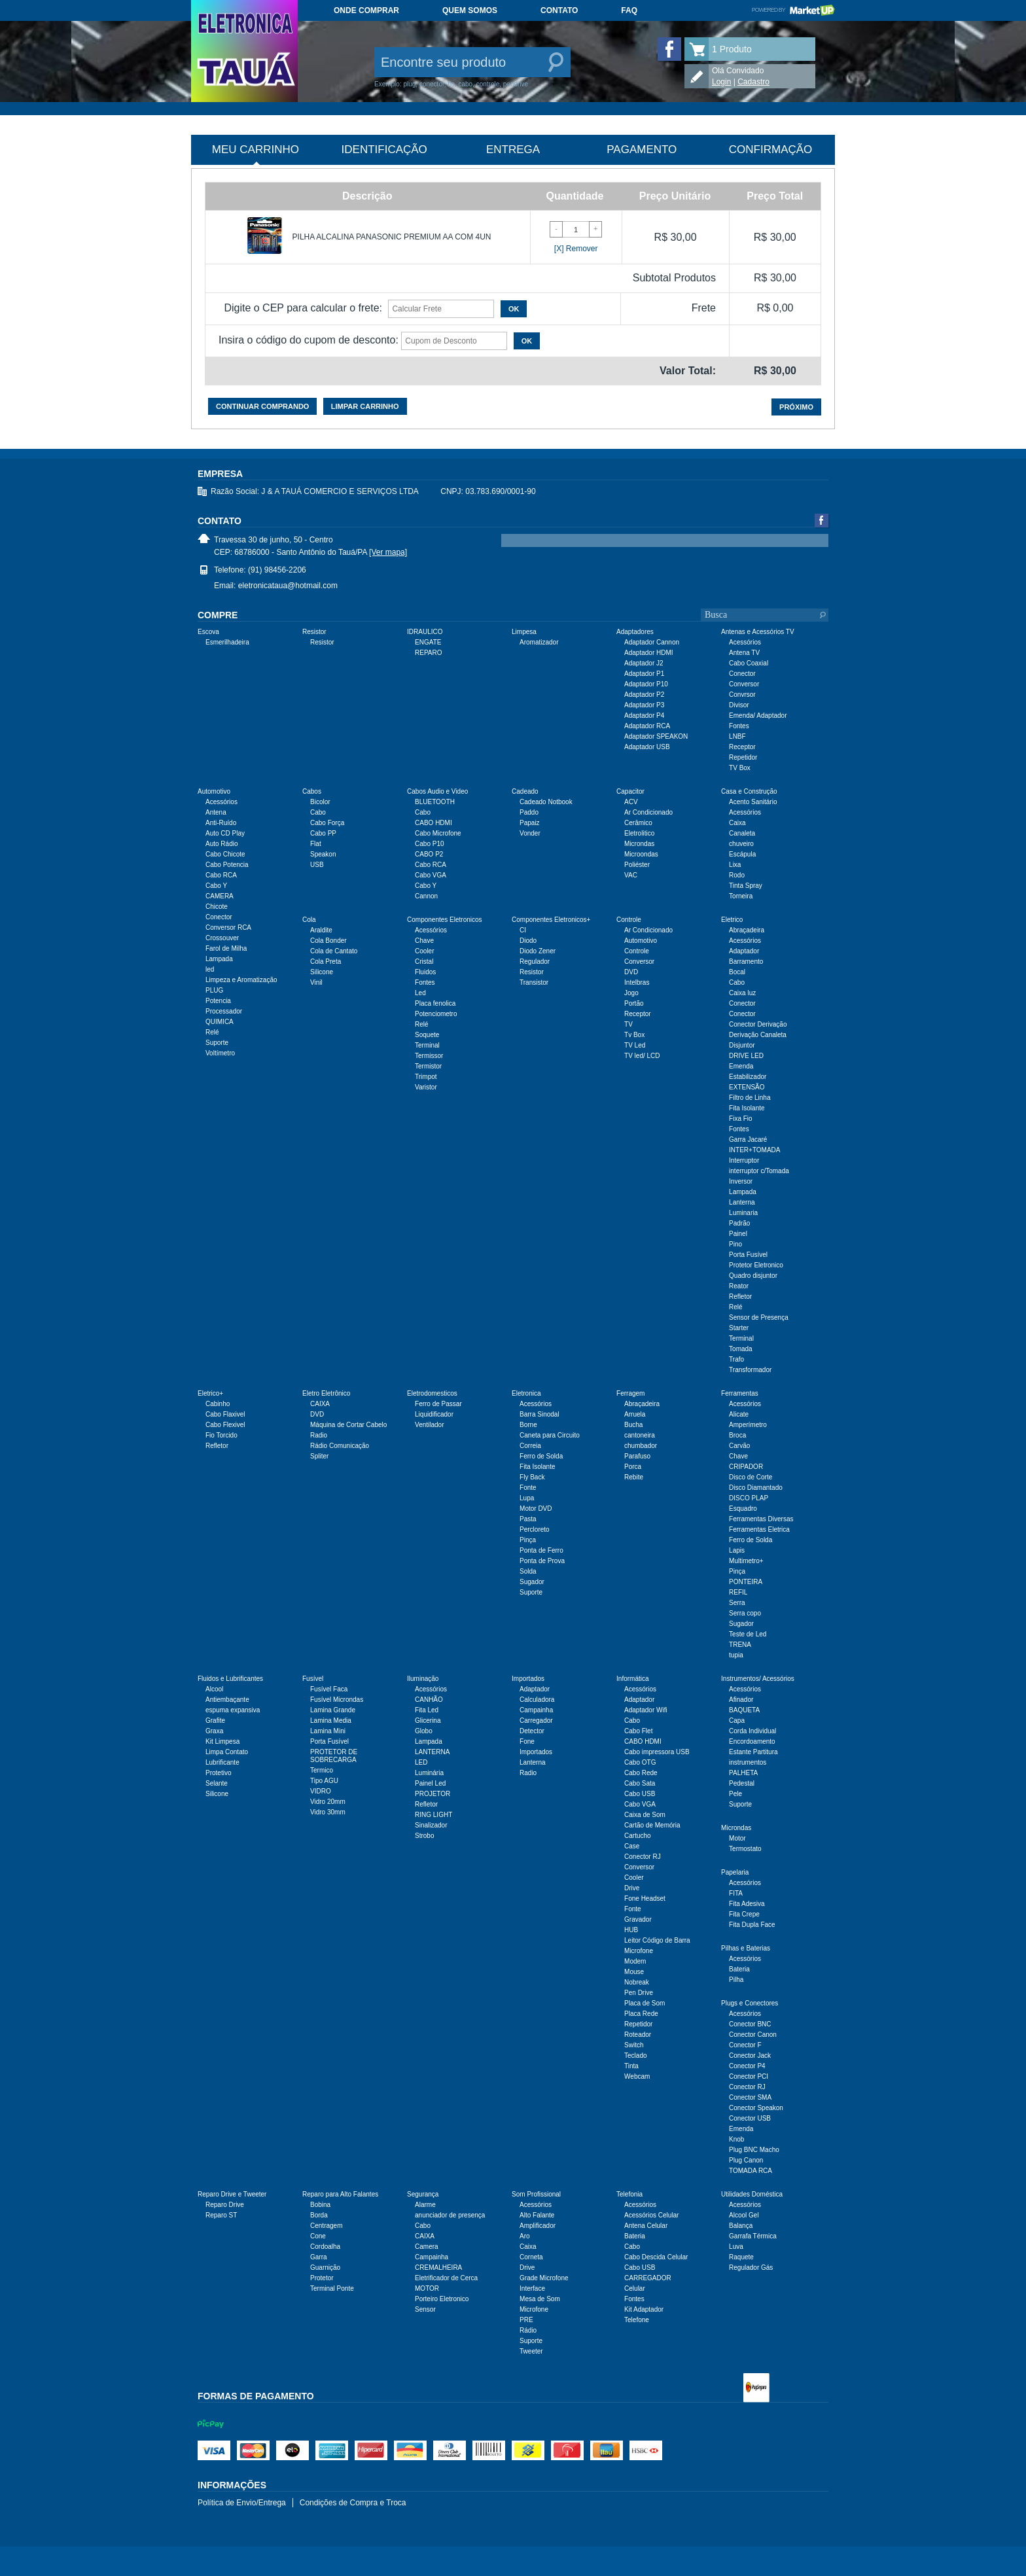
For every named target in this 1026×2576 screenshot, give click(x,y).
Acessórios (745, 642)
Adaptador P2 (644, 694)
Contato (559, 10)
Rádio (528, 2330)
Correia (530, 1445)
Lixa (735, 864)
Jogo (631, 993)
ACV (631, 801)
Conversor (744, 684)
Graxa (214, 1731)
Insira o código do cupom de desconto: (308, 339)
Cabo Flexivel (225, 1424)
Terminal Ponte (332, 2288)
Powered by (793, 10)
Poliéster (637, 864)
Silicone (321, 972)
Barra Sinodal (539, 1414)
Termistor (428, 1066)
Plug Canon (746, 2160)
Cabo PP (323, 833)
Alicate (739, 1414)
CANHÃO (429, 1699)
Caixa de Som (644, 1814)
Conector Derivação (758, 1024)
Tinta (631, 2066)
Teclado (635, 2055)
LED (421, 1762)
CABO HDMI (433, 822)
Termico (321, 1770)
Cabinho (217, 1403)
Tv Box (634, 1034)
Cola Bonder (328, 940)
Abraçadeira (746, 930)
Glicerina (427, 1720)
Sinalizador (431, 1825)
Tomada (740, 1348)
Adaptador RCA (647, 726)
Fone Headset (644, 1898)
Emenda (741, 1066)
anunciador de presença (450, 2215)
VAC (630, 875)
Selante (216, 1783)
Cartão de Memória (652, 1825)
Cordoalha (325, 2246)
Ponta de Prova (542, 1560)
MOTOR (427, 2288)
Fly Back (532, 1477)
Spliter (319, 1456)
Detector (532, 1731)
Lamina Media (330, 1720)
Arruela (634, 1414)
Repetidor (743, 757)
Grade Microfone (544, 2278)
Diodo (528, 940)
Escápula (742, 854)
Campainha (536, 1710)
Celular (634, 2288)
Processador (223, 1011)
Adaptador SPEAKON (656, 736)
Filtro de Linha (749, 1097)
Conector (742, 673)
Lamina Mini (327, 1731)
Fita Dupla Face (752, 1924)
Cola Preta (325, 961)
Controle (636, 951)
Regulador (535, 961)
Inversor (740, 1181)
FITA (736, 1893)
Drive (631, 1888)
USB (317, 864)
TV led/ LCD (642, 1055)
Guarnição (325, 2267)
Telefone (636, 2319)
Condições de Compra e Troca (353, 2502)
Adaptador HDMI (648, 652)
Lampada (219, 958)
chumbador (640, 1445)
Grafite (215, 1720)
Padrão (739, 1223)
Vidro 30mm (327, 1812)
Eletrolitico (639, 833)
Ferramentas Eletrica (759, 1529)
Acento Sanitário (753, 801)
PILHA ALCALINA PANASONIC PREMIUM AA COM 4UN (391, 236)
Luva (736, 2246)
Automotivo (640, 940)
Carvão (739, 1445)
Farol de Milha (226, 948)
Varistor (426, 1087)
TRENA (740, 1644)
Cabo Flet (638, 1731)
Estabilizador (747, 1076)
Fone (527, 1741)
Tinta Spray (745, 885)
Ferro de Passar (438, 1403)
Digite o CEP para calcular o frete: (303, 307)
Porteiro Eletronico (442, 2299)
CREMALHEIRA (438, 2267)
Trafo (736, 1359)
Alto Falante (537, 2215)
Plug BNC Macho (754, 2149)
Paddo (529, 812)
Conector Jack (750, 2055)
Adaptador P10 (646, 684)
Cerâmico (638, 822)
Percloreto (535, 1529)
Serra (737, 1602)
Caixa (737, 822)
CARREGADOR (647, 2278)
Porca (632, 1466)
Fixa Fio (740, 1118)
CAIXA (320, 1403)
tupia (736, 1655)
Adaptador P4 (644, 715)
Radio (318, 1435)
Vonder (530, 833)
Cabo (318, 812)
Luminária (429, 1772)
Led (420, 993)
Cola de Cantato (333, 951)
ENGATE (428, 642)
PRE (526, 2319)
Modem (635, 1961)
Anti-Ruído (220, 822)
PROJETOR (432, 1793)
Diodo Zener (538, 951)
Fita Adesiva (746, 1903)
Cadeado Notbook (546, 801)
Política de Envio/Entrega (242, 2502)
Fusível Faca (328, 1689)
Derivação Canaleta (758, 1034)
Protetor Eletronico (756, 1265)
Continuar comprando (262, 406)
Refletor (740, 1296)
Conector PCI (748, 2076)
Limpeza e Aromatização (241, 979)
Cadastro (753, 81)
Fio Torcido (221, 1435)
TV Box (740, 767)
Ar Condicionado (648, 812)
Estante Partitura (753, 1752)
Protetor (322, 2278)
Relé (212, 1032)
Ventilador (429, 1424)
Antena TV (744, 652)
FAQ (629, 10)
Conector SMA (750, 2097)
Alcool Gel (744, 2215)
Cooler (424, 951)
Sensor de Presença (758, 1317)
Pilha (736, 1979)
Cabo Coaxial (748, 663)
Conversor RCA (228, 927)
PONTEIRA (745, 1581)
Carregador (536, 1720)
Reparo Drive (224, 2204)
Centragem (326, 2225)
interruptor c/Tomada (759, 1170)
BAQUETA (744, 1710)
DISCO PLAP (748, 1498)
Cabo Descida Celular (656, 2257)
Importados (536, 1752)
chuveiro (741, 843)
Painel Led (430, 1783)
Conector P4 (747, 2066)
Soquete (427, 1034)
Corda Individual (752, 1731)
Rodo (737, 875)
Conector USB (750, 2118)
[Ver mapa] (388, 552)
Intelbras (636, 982)
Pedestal (741, 1783)
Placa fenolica (435, 1003)
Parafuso (637, 1456)
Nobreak (636, 1982)
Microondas (641, 854)
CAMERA (219, 896)
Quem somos (469, 10)
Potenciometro (436, 1013)
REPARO (428, 652)
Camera (426, 2246)
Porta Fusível (748, 1254)
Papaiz (530, 822)
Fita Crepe (744, 1914)
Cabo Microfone (438, 833)
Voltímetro (220, 1053)
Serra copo (745, 1613)
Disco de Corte (750, 1477)
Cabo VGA (430, 875)
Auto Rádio (221, 843)
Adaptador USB (647, 746)
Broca (737, 1435)
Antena (215, 812)
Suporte (216, 1042)
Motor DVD (536, 1508)
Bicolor (320, 801)
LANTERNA (432, 1752)
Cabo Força (327, 822)
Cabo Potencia (227, 864)
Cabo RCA (221, 875)
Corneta (531, 2257)
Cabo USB (639, 1793)
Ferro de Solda (541, 1456)
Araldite (321, 930)
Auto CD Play (225, 833)
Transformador (750, 1369)
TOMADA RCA (750, 2170)
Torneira (740, 896)
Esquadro (743, 1508)
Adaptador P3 (644, 705)
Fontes (739, 726)
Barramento (746, 961)
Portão (633, 1003)
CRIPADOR (746, 1466)
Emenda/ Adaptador (758, 715)
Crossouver (222, 938)
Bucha (633, 1424)
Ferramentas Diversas (761, 1519)
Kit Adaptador (643, 2309)
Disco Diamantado (756, 1487)
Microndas (639, 843)
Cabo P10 (429, 843)
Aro (525, 2236)
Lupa (527, 1498)
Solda (528, 1571)
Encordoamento (752, 1741)
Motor (737, 1838)
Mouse (634, 1971)
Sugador (532, 1581)
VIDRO (320, 1791)
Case (631, 1846)
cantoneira (639, 1435)
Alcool (214, 1689)
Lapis (737, 1550)
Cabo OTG (640, 1762)
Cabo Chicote (225, 854)
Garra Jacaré (748, 1139)
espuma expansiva (232, 1710)
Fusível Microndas (336, 1699)
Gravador (638, 1919)
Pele (735, 1793)
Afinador (741, 1699)
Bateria (739, 1969)
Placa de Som (644, 2003)
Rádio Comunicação (339, 1445)
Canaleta (742, 833)
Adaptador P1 (644, 673)
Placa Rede (641, 2013)
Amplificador (538, 2225)
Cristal (424, 961)
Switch (633, 2045)
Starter (739, 1328)
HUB (631, 1929)
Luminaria (743, 1212)
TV (628, 1024)
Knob (736, 2139)
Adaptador (744, 951)
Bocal (737, 972)
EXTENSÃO (746, 1087)
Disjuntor (741, 1045)
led (209, 969)
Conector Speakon (756, 2107)
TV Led (634, 1045)
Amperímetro (748, 1424)
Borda (319, 2215)
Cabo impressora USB (656, 1752)
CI (523, 930)
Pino (735, 1244)
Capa (737, 1720)
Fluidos (425, 972)
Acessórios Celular (651, 2215)
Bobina (320, 2204)
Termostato (745, 1848)
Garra (318, 2257)
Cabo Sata (639, 1783)
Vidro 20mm (327, 1801)
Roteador (637, 2034)
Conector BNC (750, 2024)
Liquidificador (434, 1414)
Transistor (534, 982)
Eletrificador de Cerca (446, 2278)
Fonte (528, 1487)
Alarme (425, 2204)
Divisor (739, 705)
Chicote (216, 906)
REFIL (738, 1592)
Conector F (745, 2045)
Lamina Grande (332, 1710)
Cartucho (637, 1835)
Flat (315, 843)
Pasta (528, 1519)
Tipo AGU (324, 1780)
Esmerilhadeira (227, 642)
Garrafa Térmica (753, 2236)
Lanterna (741, 1202)
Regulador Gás (751, 2267)
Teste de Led (747, 1634)
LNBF (737, 736)
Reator (739, 1286)
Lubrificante (222, 1762)
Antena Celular (645, 2225)
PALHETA (743, 1772)
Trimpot (426, 1076)
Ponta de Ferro (541, 1550)
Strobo (424, 1835)
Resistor (322, 642)
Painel (738, 1233)
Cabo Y (216, 885)
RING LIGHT (433, 1814)
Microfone (638, 1950)
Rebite (633, 1477)
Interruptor (744, 1160)
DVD (631, 972)
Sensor (425, 2309)
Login (721, 81)
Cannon (426, 896)
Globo (424, 1731)
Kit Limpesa (222, 1741)
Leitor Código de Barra (657, 1940)
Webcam (637, 2076)
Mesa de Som (540, 2299)
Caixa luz (742, 993)
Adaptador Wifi (645, 1710)
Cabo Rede (641, 1772)
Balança (740, 2225)
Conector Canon (753, 2034)
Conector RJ (642, 1856)
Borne (528, 1424)
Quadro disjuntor (753, 1275)
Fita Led (426, 1710)
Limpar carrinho (365, 406)
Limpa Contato (226, 1752)
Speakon (323, 854)
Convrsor (742, 694)
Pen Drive (638, 1992)
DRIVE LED (746, 1055)
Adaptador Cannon (651, 642)
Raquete (741, 2257)
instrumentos (747, 1762)
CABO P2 (429, 854)
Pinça (528, 1540)
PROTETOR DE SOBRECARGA (333, 1755)
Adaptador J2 (643, 663)
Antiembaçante (227, 1699)
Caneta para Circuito (550, 1435)
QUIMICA (219, 1021)
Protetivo (218, 1772)
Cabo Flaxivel (225, 1414)
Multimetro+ (746, 1560)
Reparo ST (221, 2215)
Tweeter (531, 2351)
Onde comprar (366, 10)
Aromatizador (539, 642)
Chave (424, 940)
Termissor (429, 1055)
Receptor (742, 746)
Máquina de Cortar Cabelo (348, 1424)
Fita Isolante (746, 1108)
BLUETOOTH (435, 801)
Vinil (316, 982)
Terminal (427, 1045)
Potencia (218, 1000)
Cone (318, 2236)
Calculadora (537, 1699)
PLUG (214, 990)
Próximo (796, 407)
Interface (532, 2288)
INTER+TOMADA (754, 1150)
